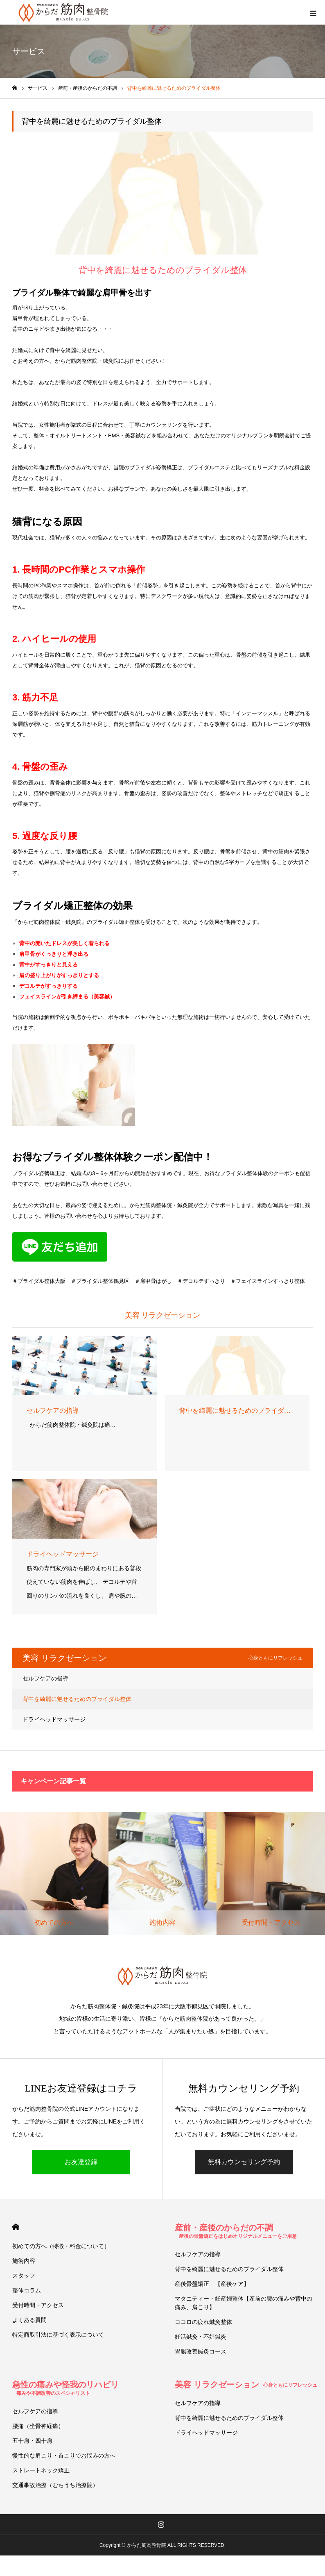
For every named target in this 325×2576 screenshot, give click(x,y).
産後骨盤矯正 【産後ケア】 (212, 2283)
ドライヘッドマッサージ (54, 1719)
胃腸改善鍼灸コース (200, 2351)
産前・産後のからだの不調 (236, 2231)
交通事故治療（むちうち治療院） (55, 2485)
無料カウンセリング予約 (244, 2161)
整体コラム (26, 2290)
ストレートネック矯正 (41, 2470)
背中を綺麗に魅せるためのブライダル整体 (77, 1699)
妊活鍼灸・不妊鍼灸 (200, 2336)
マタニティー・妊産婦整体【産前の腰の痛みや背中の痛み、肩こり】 (243, 2302)
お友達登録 (81, 2161)
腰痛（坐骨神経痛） (38, 2426)
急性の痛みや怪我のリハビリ (65, 2388)
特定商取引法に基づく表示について (58, 2334)
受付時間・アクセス (38, 2305)
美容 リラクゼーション (246, 2384)
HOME (15, 2227)
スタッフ (23, 2275)
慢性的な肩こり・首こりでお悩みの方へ (63, 2455)
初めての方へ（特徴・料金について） (61, 2246)
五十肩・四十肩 (32, 2440)
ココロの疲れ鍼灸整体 (203, 2322)
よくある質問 (29, 2320)
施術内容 (23, 2261)
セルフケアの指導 (45, 1678)
